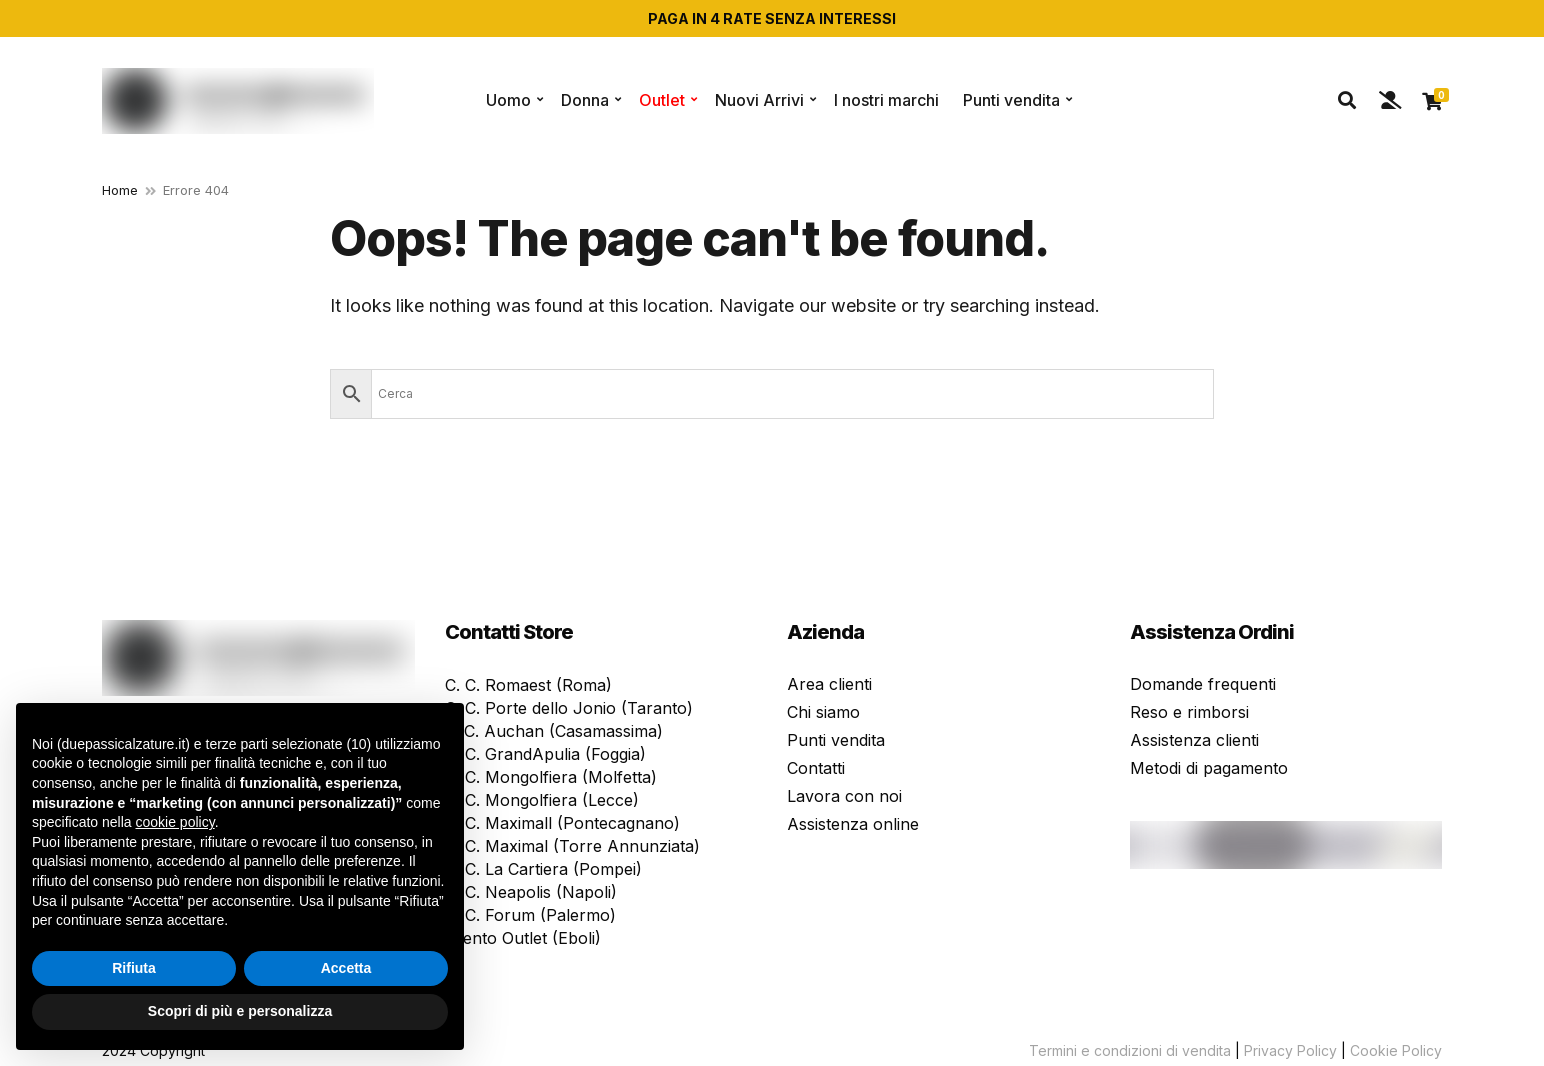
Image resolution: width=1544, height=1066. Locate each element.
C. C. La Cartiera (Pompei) (543, 869)
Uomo (508, 100)
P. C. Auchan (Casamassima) (554, 731)
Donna (585, 100)
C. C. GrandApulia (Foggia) (545, 754)
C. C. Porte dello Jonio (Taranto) (569, 708)
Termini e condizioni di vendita (1130, 1050)
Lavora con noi (844, 796)
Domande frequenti (1203, 684)
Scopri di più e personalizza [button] (240, 1011)
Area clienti (829, 684)
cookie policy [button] (175, 822)
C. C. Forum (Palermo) (530, 915)
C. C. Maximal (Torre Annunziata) (572, 846)
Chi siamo (823, 712)
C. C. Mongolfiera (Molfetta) (551, 777)
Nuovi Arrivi (759, 100)
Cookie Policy (1396, 1050)
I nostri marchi (886, 100)
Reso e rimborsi (1189, 712)
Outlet (662, 100)
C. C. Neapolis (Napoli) (531, 892)
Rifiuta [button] (134, 968)
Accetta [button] (346, 968)
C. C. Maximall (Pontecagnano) (562, 823)
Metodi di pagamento (1209, 768)
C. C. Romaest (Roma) (528, 685)
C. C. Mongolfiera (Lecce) (542, 800)
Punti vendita (1011, 100)
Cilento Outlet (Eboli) (523, 938)
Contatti (816, 768)
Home (120, 190)
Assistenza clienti (1194, 740)
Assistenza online (853, 824)
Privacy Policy (1290, 1050)
